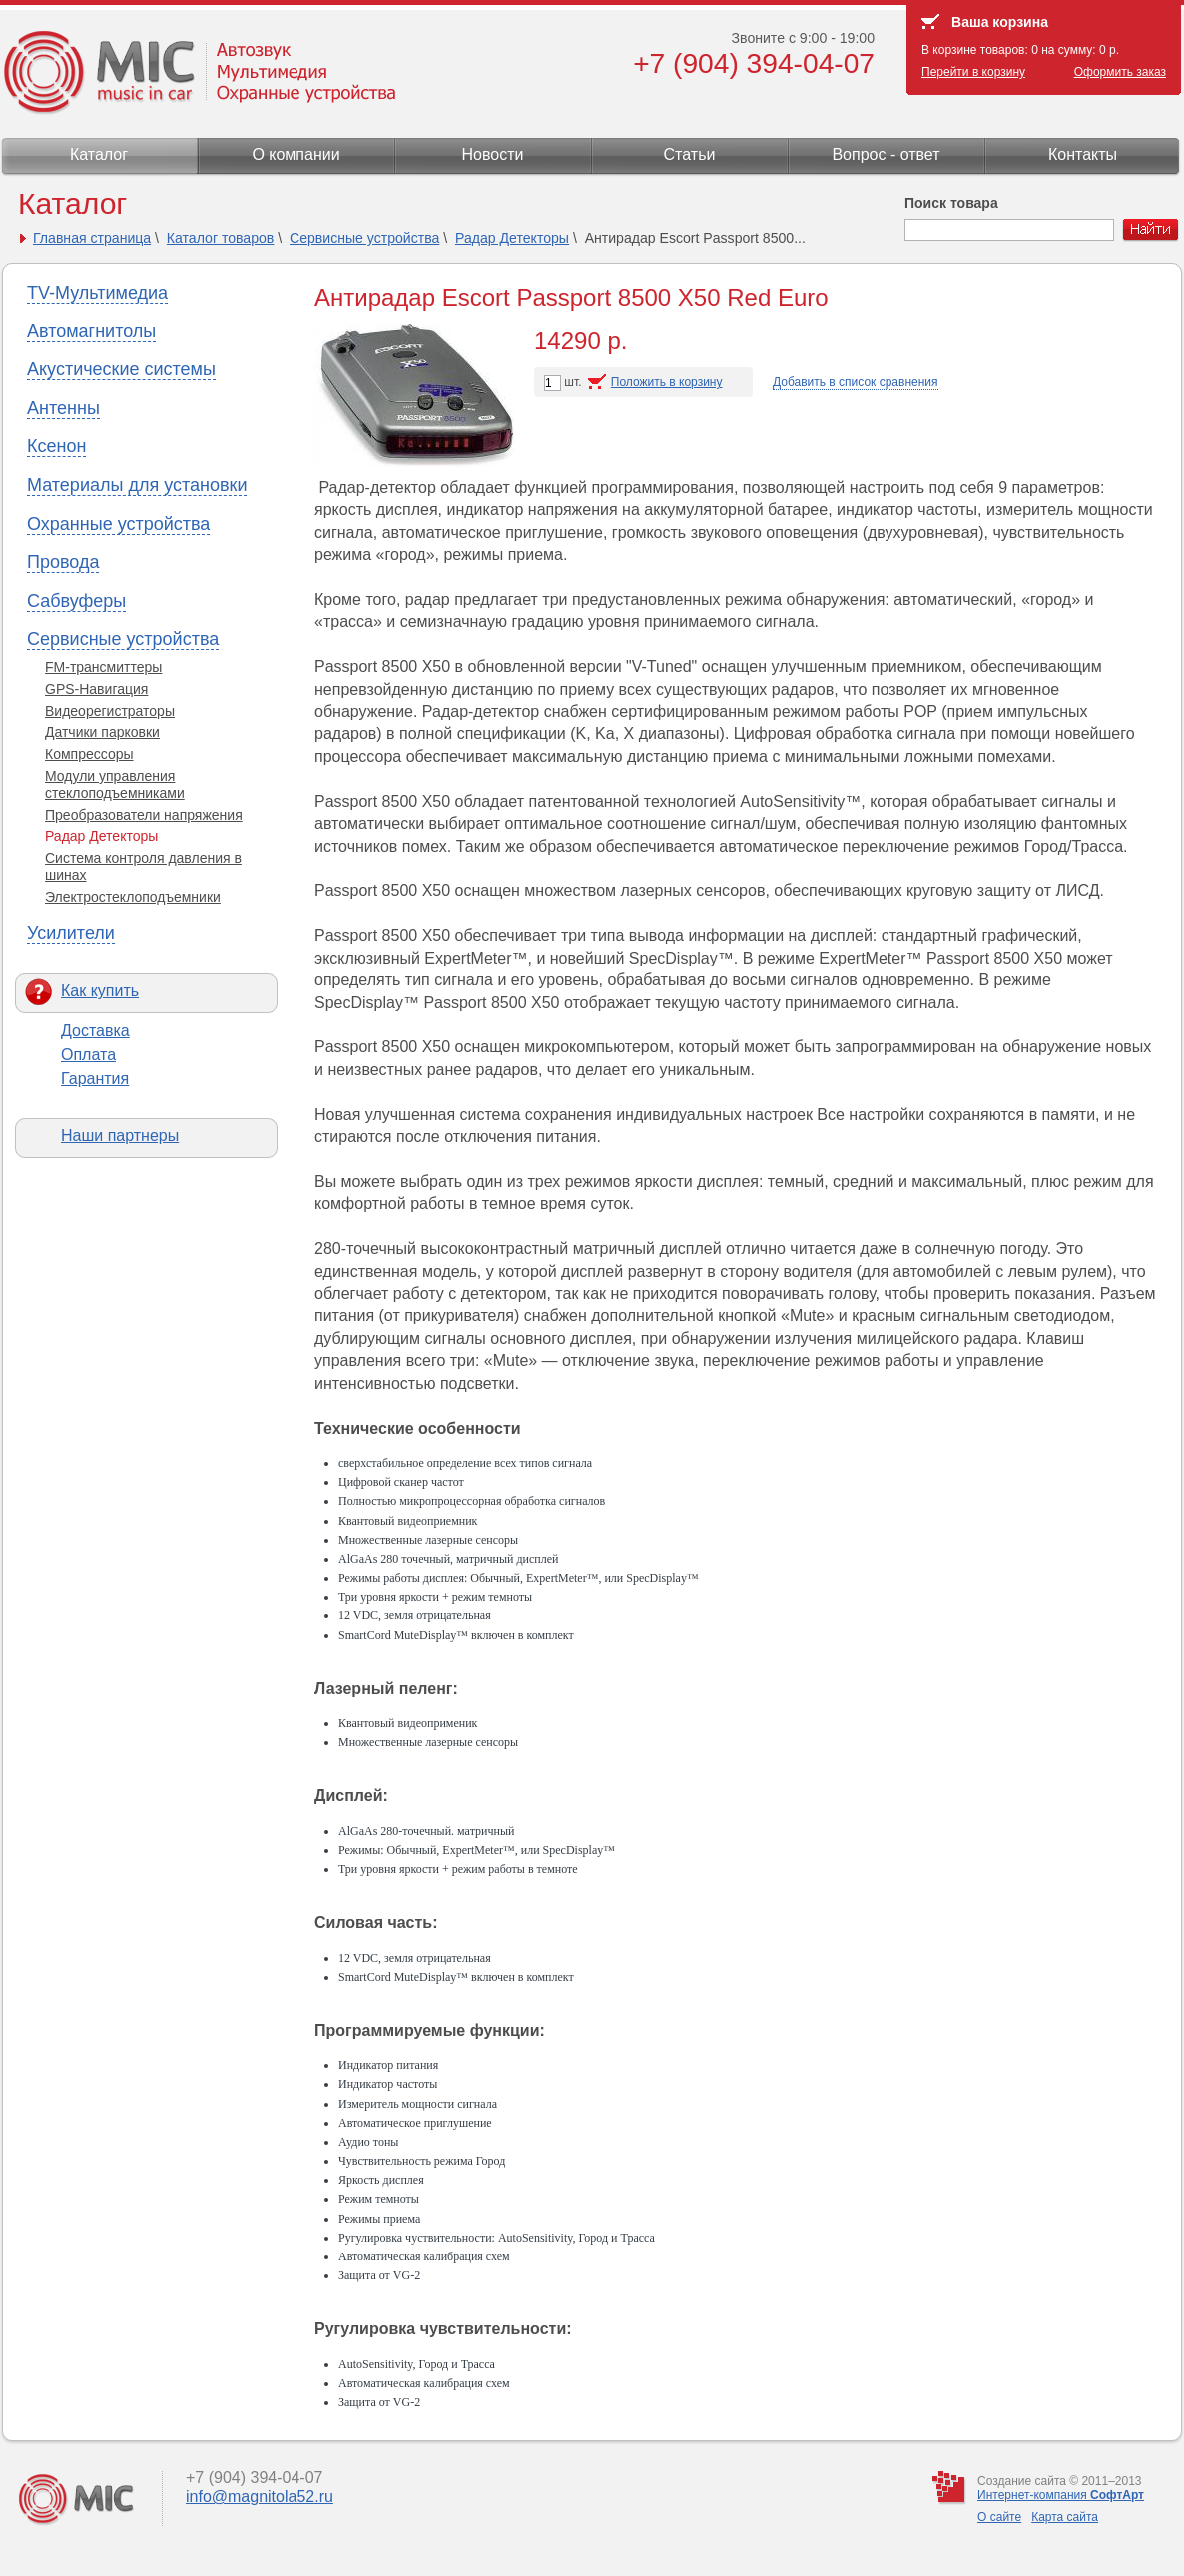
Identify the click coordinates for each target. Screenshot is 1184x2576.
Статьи (690, 154)
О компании (295, 154)
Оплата (88, 1054)
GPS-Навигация (96, 689)
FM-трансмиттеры (103, 667)
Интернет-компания (1060, 2495)
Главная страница (92, 238)
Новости (493, 154)
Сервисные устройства (364, 238)
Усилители (71, 933)
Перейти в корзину (973, 72)
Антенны (63, 408)
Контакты (1082, 154)
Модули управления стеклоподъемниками (115, 784)
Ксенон (56, 446)
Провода (63, 562)
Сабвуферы (76, 601)
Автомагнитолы (91, 331)
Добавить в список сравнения (855, 382)
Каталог (99, 154)
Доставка (95, 1030)
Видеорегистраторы (110, 711)
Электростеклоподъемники (133, 897)
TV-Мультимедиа (97, 293)
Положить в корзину (667, 382)
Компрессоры (89, 754)
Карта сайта (1064, 2517)
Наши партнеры (120, 1135)
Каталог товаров (221, 238)
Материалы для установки (137, 485)
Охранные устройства (118, 524)
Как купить (100, 990)
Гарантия (95, 1078)
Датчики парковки (102, 732)
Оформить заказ (1120, 72)
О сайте (999, 2517)
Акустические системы (121, 369)
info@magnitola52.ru (259, 2496)
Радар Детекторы (512, 238)
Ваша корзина (999, 22)
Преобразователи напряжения (144, 815)
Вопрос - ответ (885, 154)
